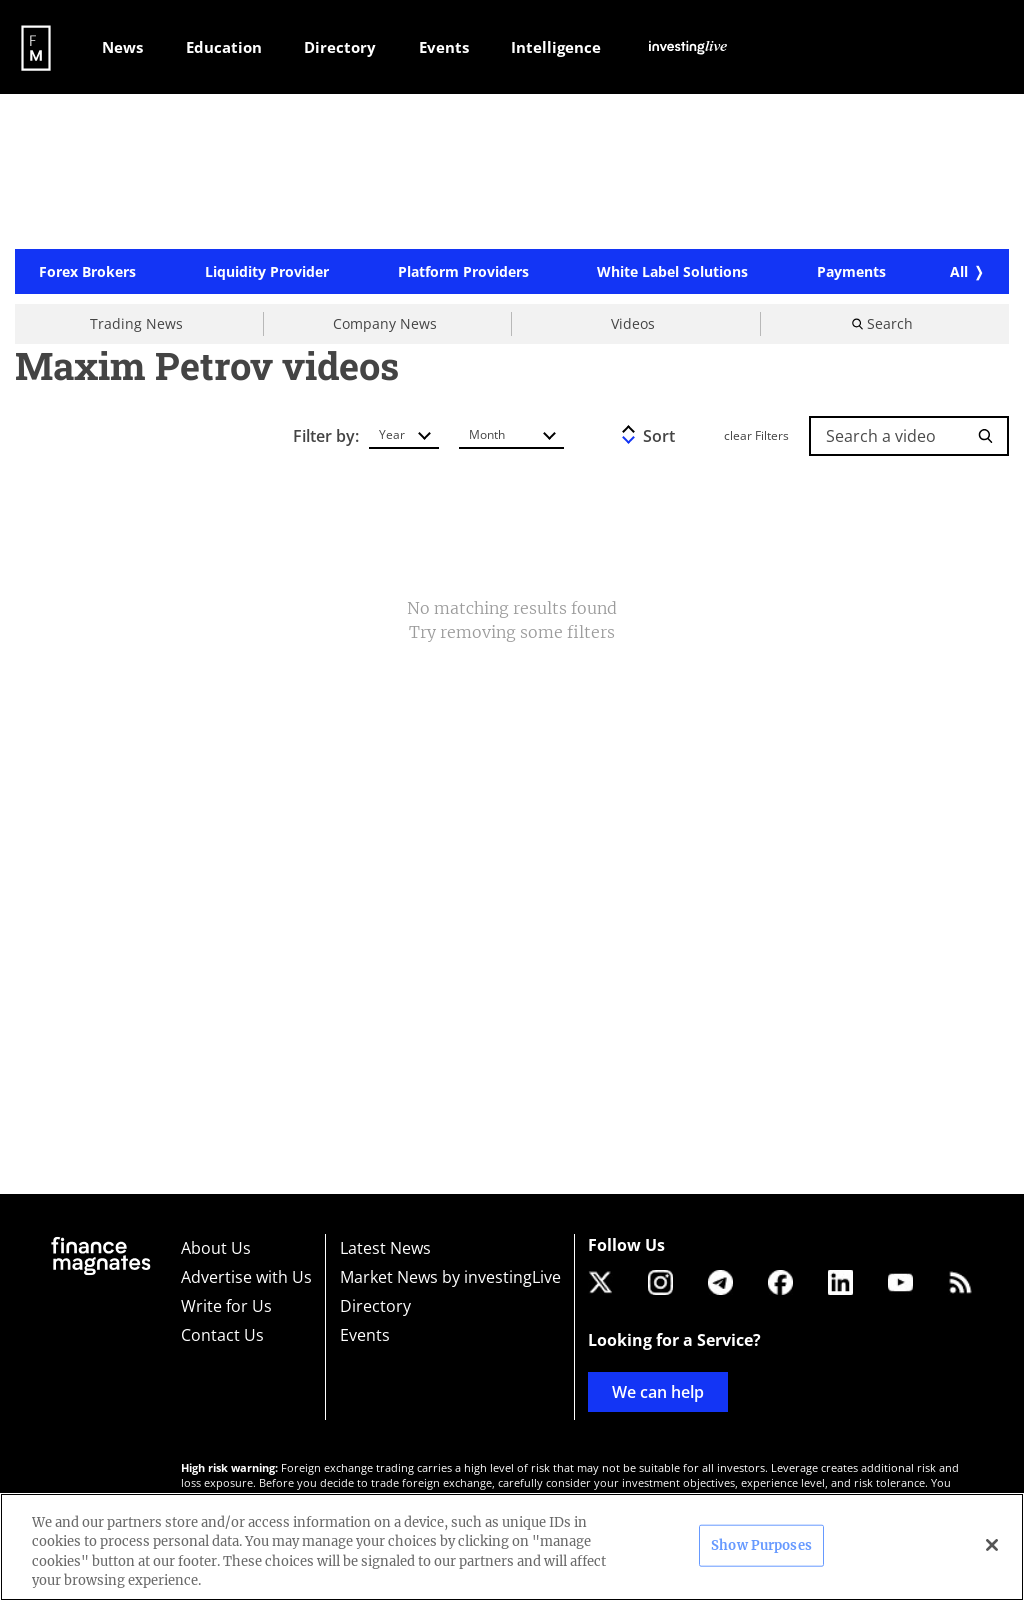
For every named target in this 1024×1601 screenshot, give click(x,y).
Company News (385, 323)
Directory (375, 1306)
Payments (851, 272)
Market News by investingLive (450, 1277)
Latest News (385, 1248)
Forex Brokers (87, 272)
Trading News (136, 323)
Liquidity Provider (267, 272)
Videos (633, 323)
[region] (512, 1547)
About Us (216, 1248)
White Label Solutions (672, 272)
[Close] (992, 1545)
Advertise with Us (246, 1277)
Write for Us (226, 1306)
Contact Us (222, 1335)
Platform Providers (463, 272)
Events (365, 1335)
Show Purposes (761, 1545)
